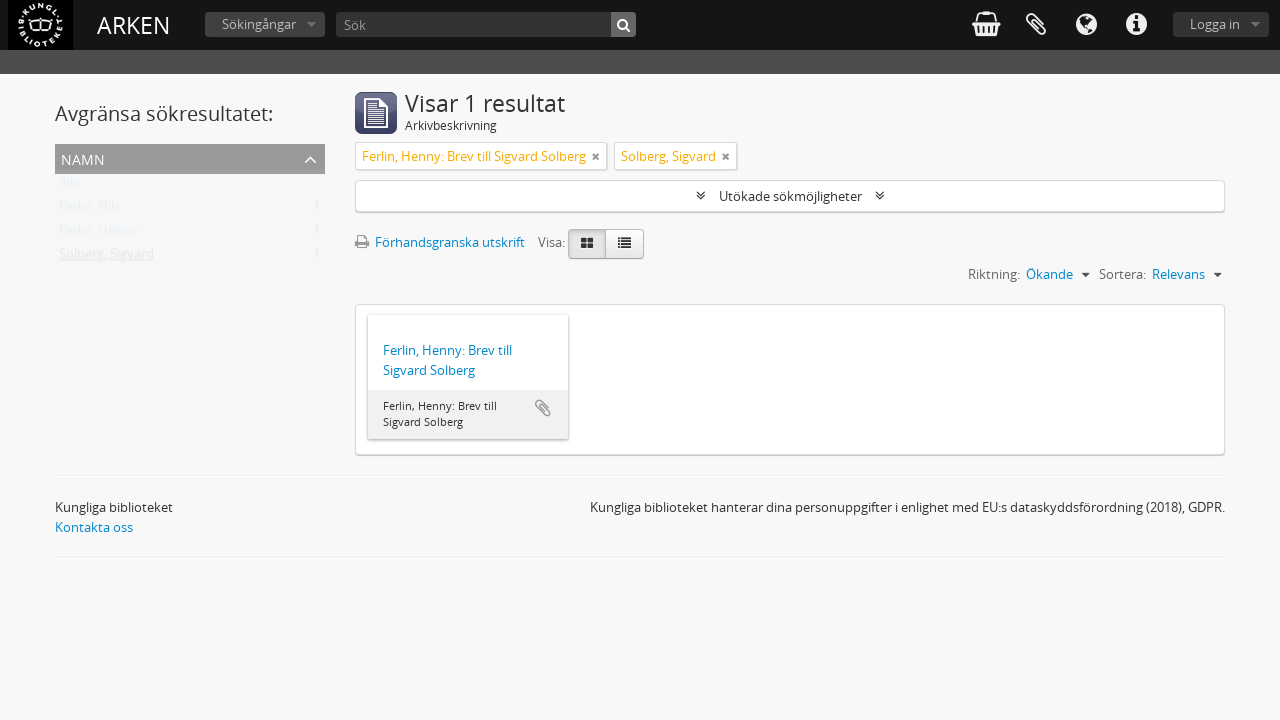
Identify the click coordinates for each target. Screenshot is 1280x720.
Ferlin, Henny (98, 234)
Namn (83, 157)
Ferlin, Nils (89, 210)
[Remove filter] (596, 156)
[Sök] (486, 24)
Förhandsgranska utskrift (440, 242)
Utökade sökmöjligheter (790, 196)
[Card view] (587, 244)
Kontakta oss (94, 527)
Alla (69, 186)
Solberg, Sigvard (106, 258)
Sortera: (1122, 274)
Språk (1086, 25)
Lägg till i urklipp (543, 408)
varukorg (986, 25)
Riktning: (994, 274)
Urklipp (1036, 25)
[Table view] (624, 244)
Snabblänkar (1136, 25)
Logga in (1215, 24)
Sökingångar (259, 24)
